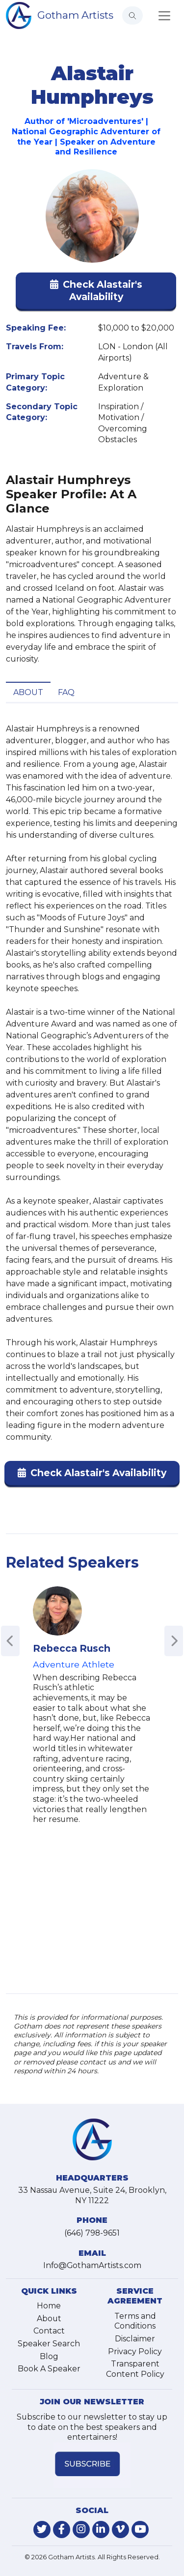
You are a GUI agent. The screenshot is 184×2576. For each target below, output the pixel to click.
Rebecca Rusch (71, 1648)
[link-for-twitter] (42, 2529)
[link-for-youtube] (140, 2529)
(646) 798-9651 (92, 2233)
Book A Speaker (49, 2368)
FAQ (66, 692)
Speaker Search (49, 2343)
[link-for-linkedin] (100, 2529)
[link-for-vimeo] (120, 2529)
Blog (49, 2356)
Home (49, 2305)
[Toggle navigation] (164, 16)
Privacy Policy (135, 2351)
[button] (96, 292)
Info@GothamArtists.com (92, 2265)
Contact (49, 2330)
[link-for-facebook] (61, 2529)
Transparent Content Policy (135, 2369)
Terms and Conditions (135, 2321)
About (28, 692)
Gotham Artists (75, 15)
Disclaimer (135, 2338)
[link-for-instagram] (81, 2529)
